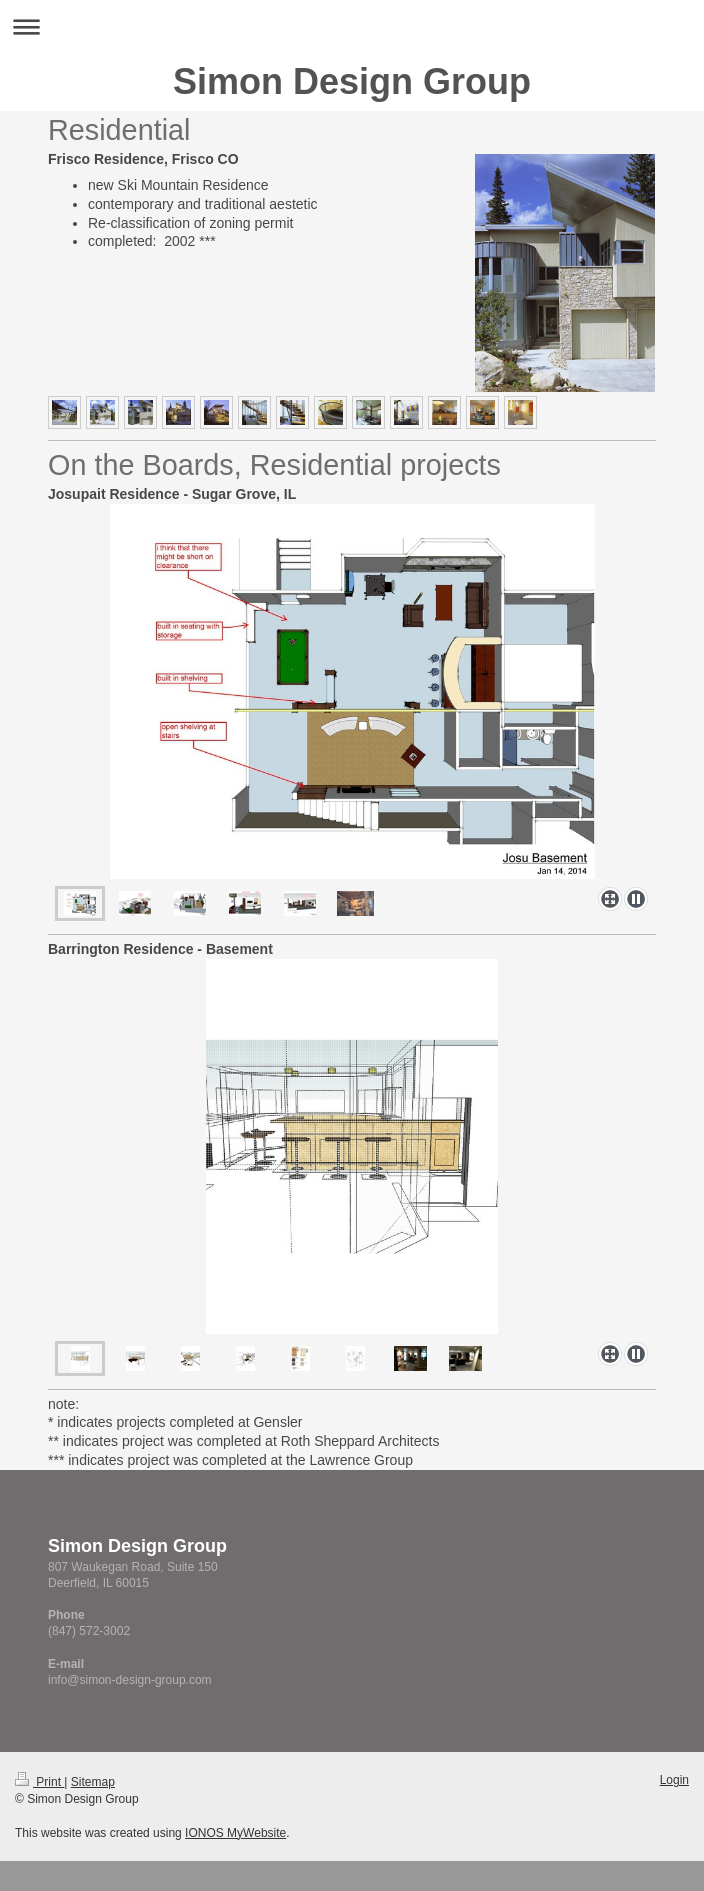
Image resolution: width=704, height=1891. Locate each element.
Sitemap (93, 1782)
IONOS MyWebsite (235, 1833)
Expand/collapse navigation (352, 26)
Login (674, 1780)
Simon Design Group (352, 81)
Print (39, 1782)
